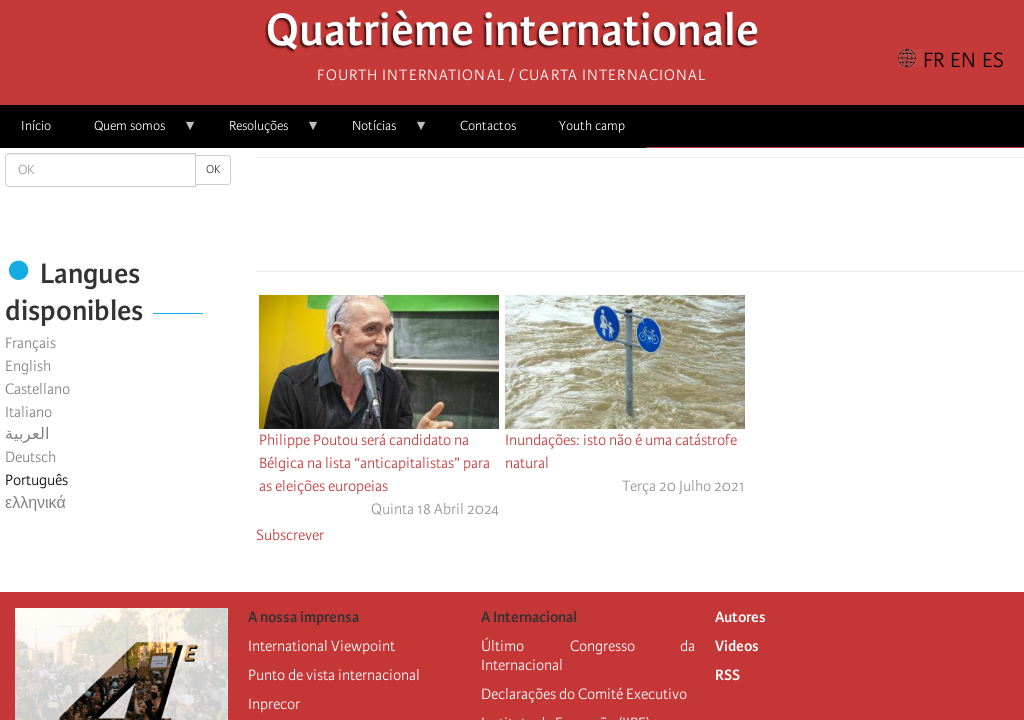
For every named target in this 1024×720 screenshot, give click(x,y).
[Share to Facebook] (584, 220)
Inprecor (274, 704)
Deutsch (30, 457)
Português (36, 480)
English (28, 366)
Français (30, 343)
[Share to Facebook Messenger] (640, 220)
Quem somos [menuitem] (135, 132)
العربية (27, 434)
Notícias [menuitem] (379, 132)
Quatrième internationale (512, 35)
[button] (696, 220)
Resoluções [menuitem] (264, 132)
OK (213, 169)
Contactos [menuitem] (488, 125)
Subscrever (290, 535)
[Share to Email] (668, 220)
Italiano (28, 412)
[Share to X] (612, 220)
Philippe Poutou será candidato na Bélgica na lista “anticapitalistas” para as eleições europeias (374, 463)
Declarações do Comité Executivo (584, 694)
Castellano (37, 389)
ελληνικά (35, 503)
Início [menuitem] (36, 125)
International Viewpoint (321, 646)
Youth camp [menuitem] (592, 125)
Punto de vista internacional (334, 675)
